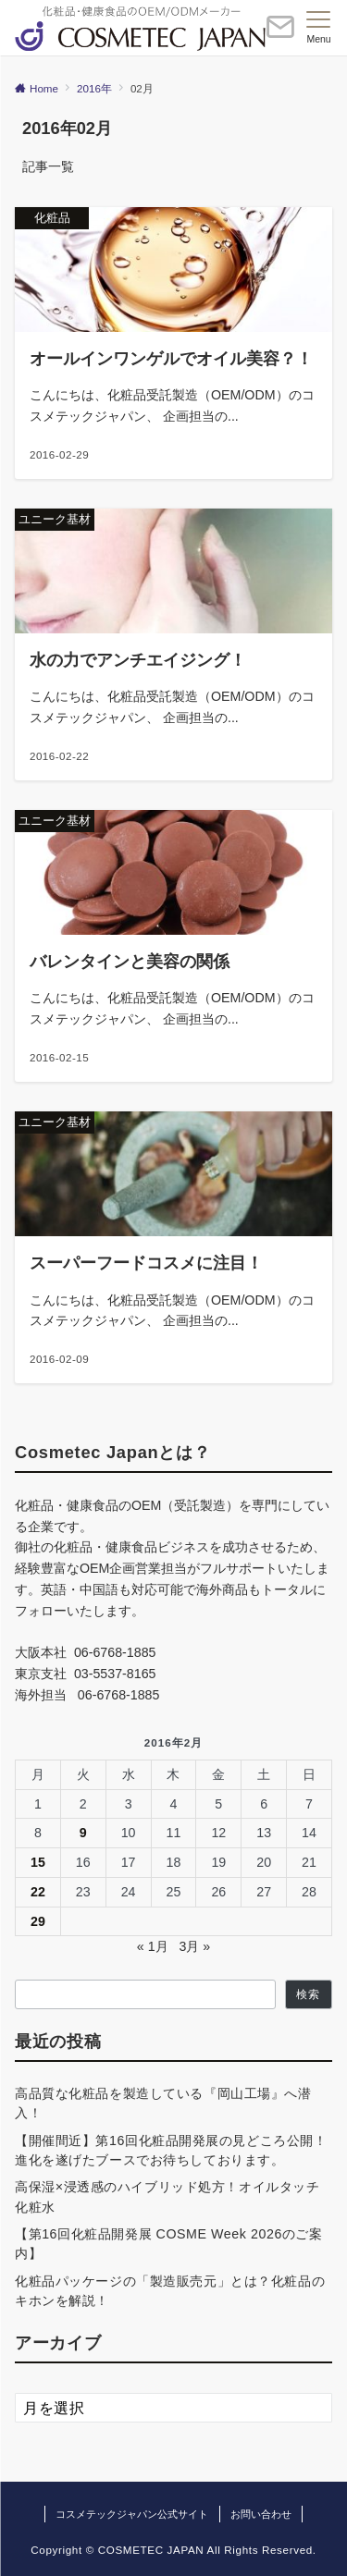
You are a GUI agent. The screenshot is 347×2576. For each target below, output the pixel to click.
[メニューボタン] (318, 27)
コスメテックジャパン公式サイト (132, 2514)
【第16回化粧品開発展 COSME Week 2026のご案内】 (169, 2243)
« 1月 (152, 1946)
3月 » (194, 1946)
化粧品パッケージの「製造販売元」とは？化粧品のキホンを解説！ (170, 2291)
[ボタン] (280, 35)
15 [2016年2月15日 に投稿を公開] (38, 1862)
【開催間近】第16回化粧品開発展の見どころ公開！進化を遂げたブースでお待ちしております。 (171, 2150)
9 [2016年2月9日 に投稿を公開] (83, 1832)
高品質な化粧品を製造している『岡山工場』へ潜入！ (163, 2103)
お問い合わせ (260, 2514)
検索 (308, 1994)
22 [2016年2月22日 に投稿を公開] (38, 1891)
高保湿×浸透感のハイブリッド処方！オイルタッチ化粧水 (167, 2196)
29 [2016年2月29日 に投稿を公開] (38, 1921)
